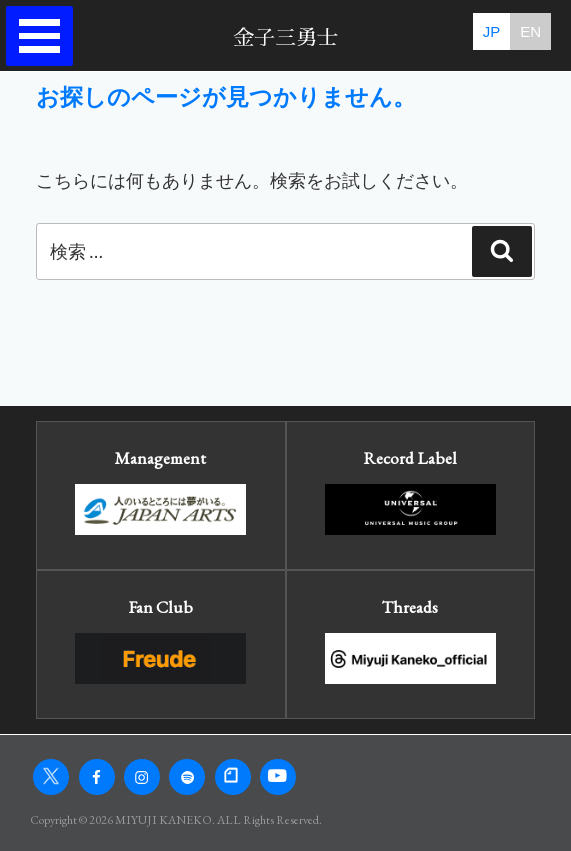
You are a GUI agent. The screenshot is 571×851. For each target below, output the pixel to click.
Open (46, 36)
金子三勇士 (285, 37)
